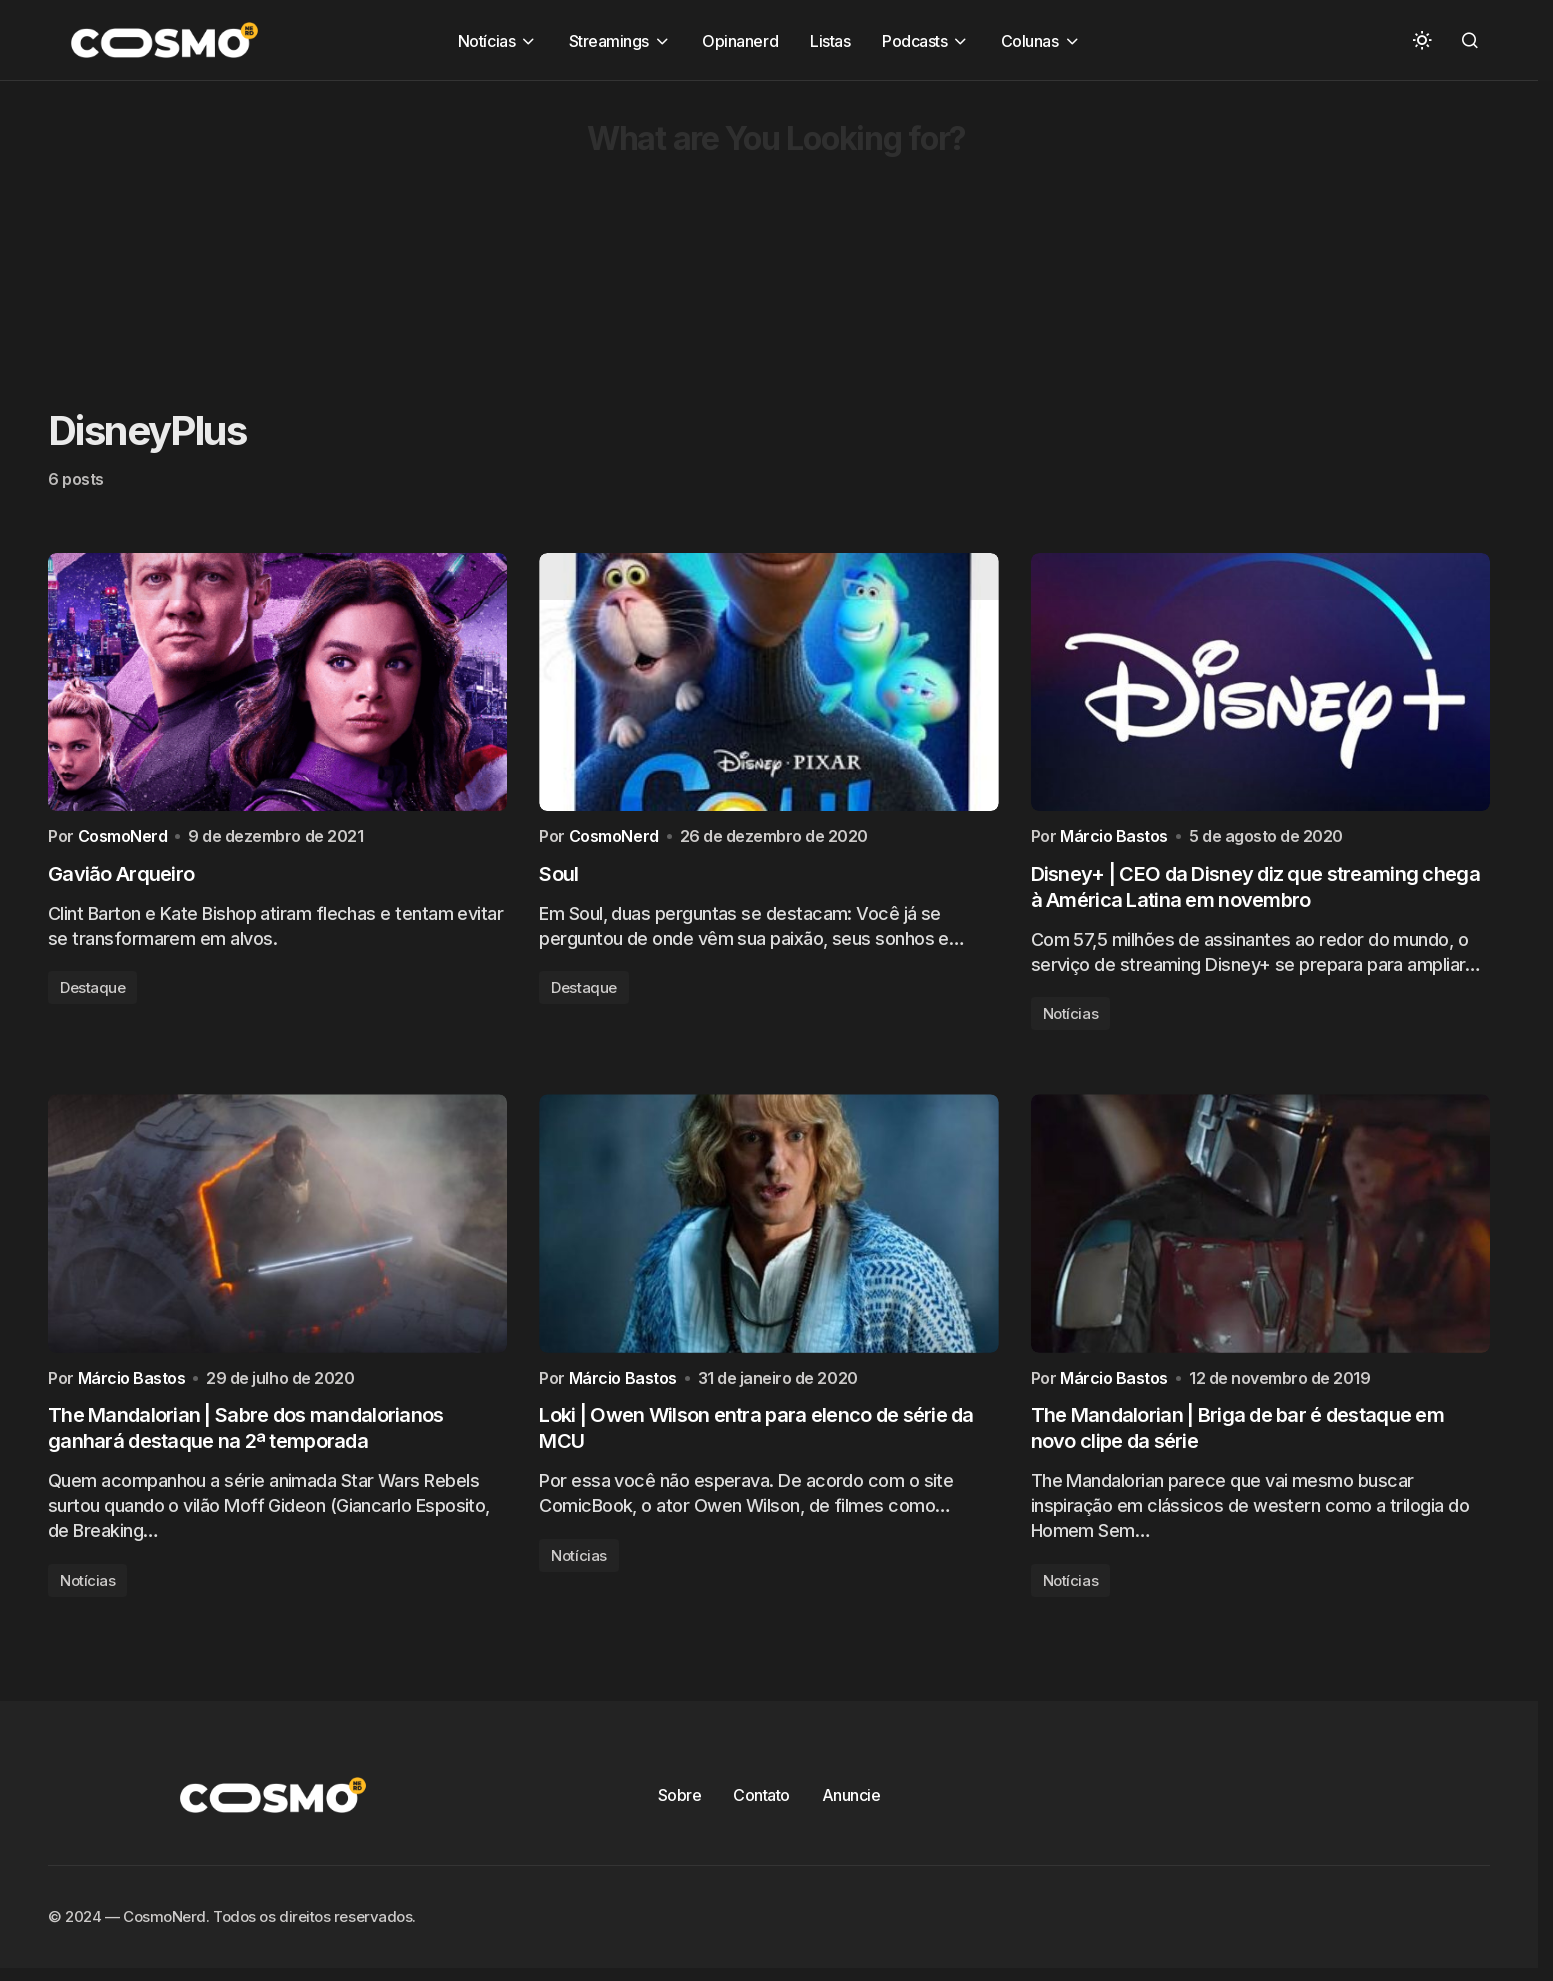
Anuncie (851, 1802)
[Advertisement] (600, 221)
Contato (761, 1802)
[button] (1422, 40)
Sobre (680, 1802)
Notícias (1070, 1017)
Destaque (92, 991)
